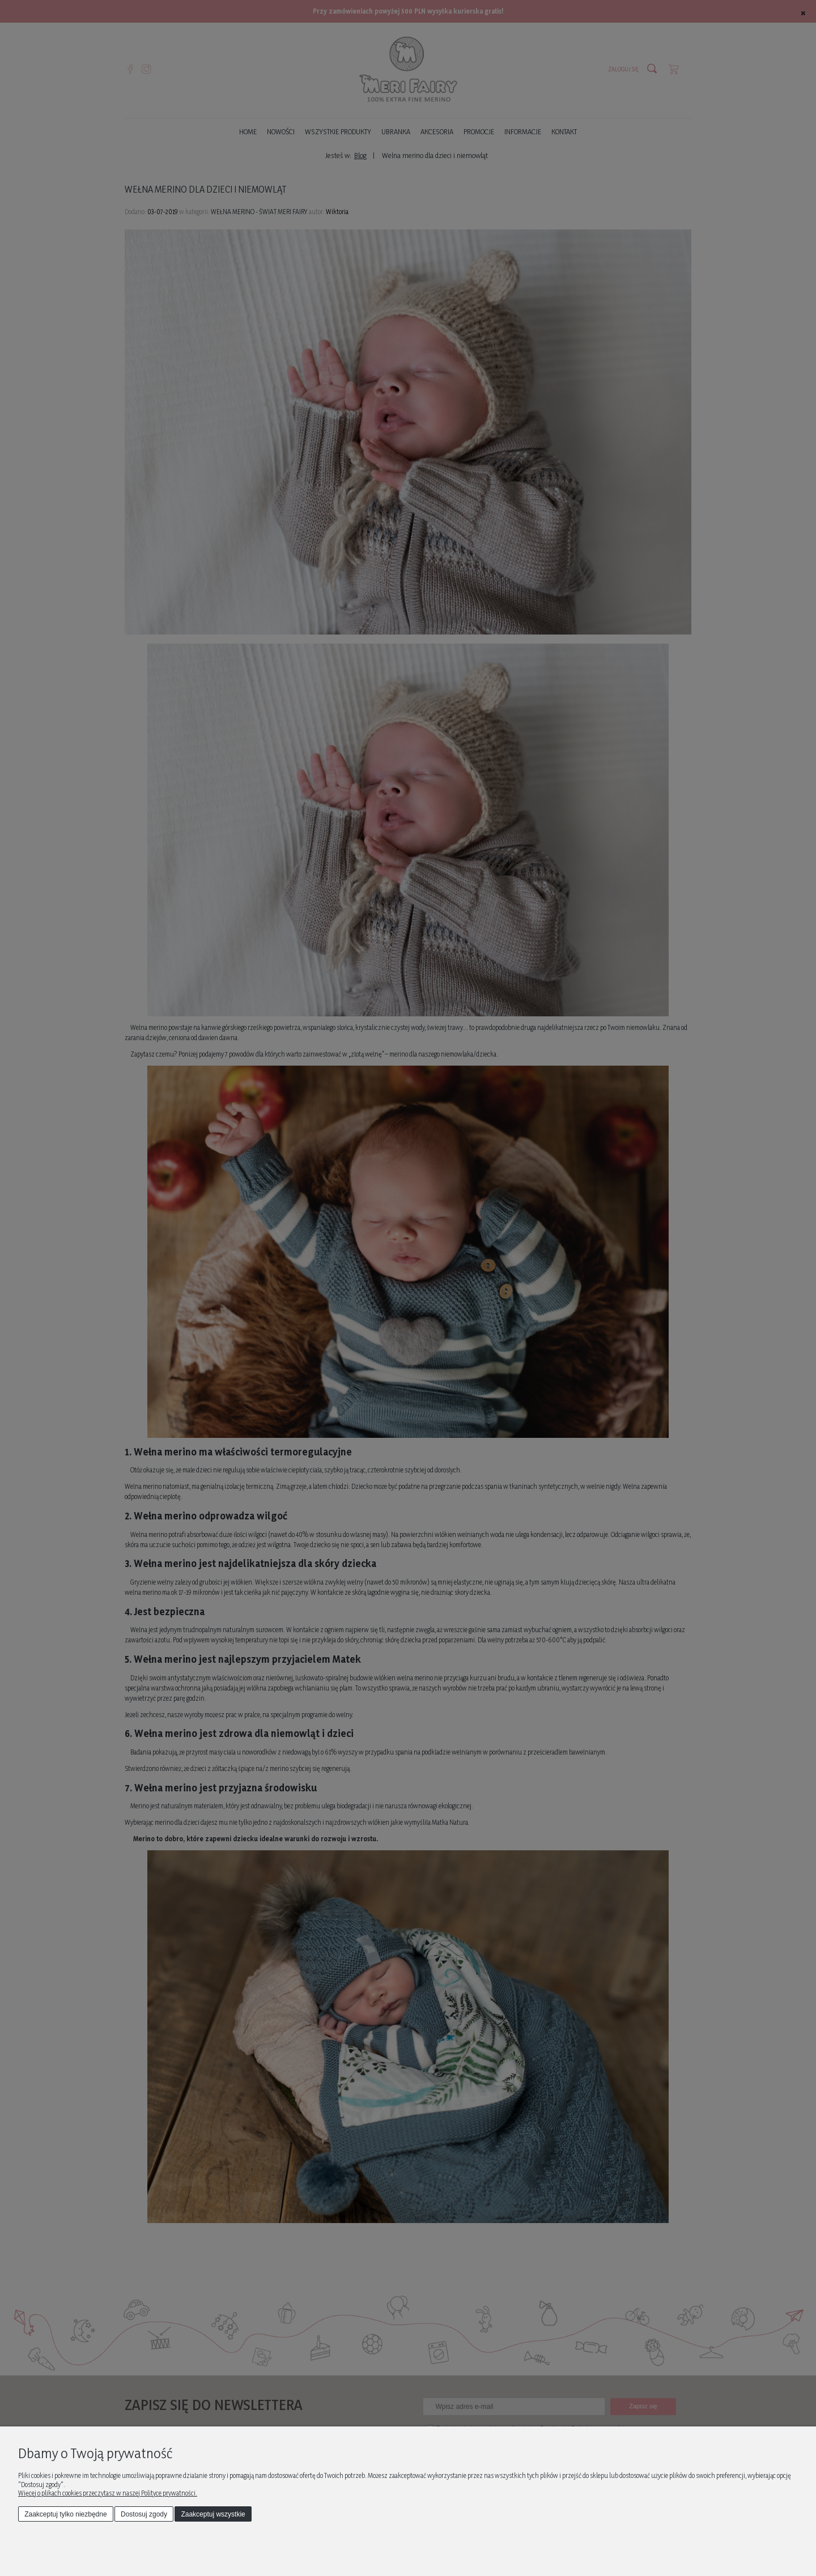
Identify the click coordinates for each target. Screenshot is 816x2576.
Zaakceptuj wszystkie (213, 2514)
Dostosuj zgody (144, 2514)
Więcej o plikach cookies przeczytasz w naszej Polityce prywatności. (107, 2493)
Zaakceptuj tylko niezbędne (65, 2514)
